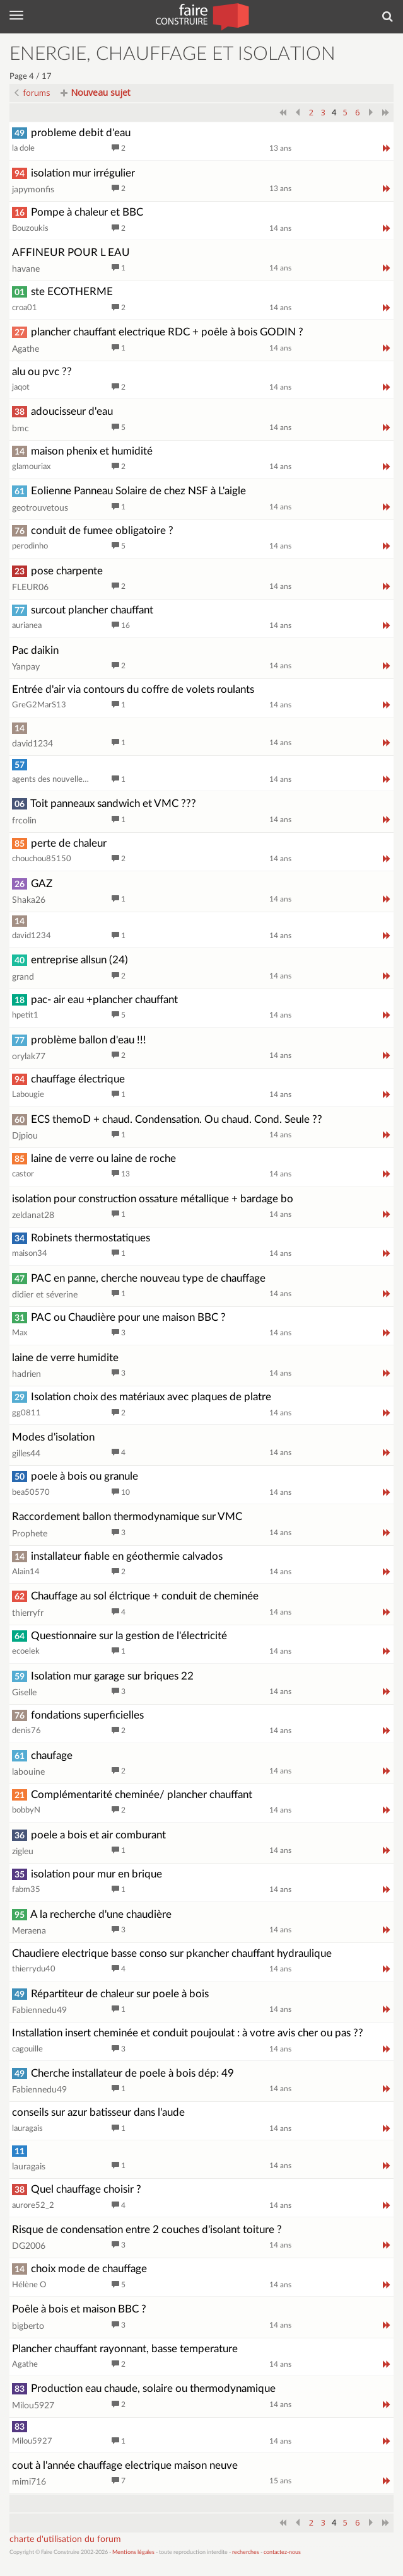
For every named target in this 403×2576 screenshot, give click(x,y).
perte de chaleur (59, 843)
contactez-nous (282, 2552)
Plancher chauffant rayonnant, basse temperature (125, 2348)
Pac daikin (35, 650)
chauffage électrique (68, 1079)
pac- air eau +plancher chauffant (95, 999)
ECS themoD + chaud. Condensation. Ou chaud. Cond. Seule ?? (167, 1119)
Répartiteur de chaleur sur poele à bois (110, 1993)
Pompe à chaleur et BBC (77, 212)
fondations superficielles (78, 1715)
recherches (245, 2552)
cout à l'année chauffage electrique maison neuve (125, 2465)
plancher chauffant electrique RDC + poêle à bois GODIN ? (157, 332)
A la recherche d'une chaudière (92, 1914)
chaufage (42, 1755)
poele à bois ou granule (75, 1476)
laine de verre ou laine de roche (94, 1158)
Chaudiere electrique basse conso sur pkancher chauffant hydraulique (172, 1953)
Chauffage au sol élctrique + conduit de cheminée (135, 1596)
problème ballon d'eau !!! (79, 1040)
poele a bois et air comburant (89, 1835)
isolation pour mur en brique (87, 1874)
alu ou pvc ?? (42, 371)
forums (31, 92)
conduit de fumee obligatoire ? (92, 530)
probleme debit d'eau (71, 132)
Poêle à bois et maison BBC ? (79, 2309)
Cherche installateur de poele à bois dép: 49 (123, 2073)
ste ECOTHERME (62, 291)
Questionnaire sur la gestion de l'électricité (119, 1635)
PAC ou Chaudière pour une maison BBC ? (119, 1317)
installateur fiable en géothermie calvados (117, 1556)
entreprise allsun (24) (70, 959)
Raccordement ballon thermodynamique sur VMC (127, 1516)
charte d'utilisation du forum (65, 2539)
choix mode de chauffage (79, 2268)
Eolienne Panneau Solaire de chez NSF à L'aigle (129, 490)
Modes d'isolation (53, 1437)
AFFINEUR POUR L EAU (71, 252)
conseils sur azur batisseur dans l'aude (98, 2112)
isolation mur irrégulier (73, 173)
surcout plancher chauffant (82, 610)
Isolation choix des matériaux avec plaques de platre (141, 1396)
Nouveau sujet (96, 92)
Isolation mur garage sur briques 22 (103, 1676)
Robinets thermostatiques (81, 1238)
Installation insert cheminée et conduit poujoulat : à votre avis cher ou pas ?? (187, 2033)
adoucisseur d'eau (62, 411)
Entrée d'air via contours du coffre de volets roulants (133, 689)
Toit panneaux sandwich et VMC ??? (104, 803)
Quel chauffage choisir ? (76, 2189)
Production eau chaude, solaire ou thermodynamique (144, 2388)
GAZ (32, 883)
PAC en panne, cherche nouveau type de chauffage (139, 1278)
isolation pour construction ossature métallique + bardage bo (152, 1198)
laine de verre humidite (65, 1357)
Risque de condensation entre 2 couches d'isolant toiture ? (147, 2229)
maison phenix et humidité (82, 451)
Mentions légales (133, 2552)
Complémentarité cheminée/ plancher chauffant (132, 1794)
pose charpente (57, 571)
